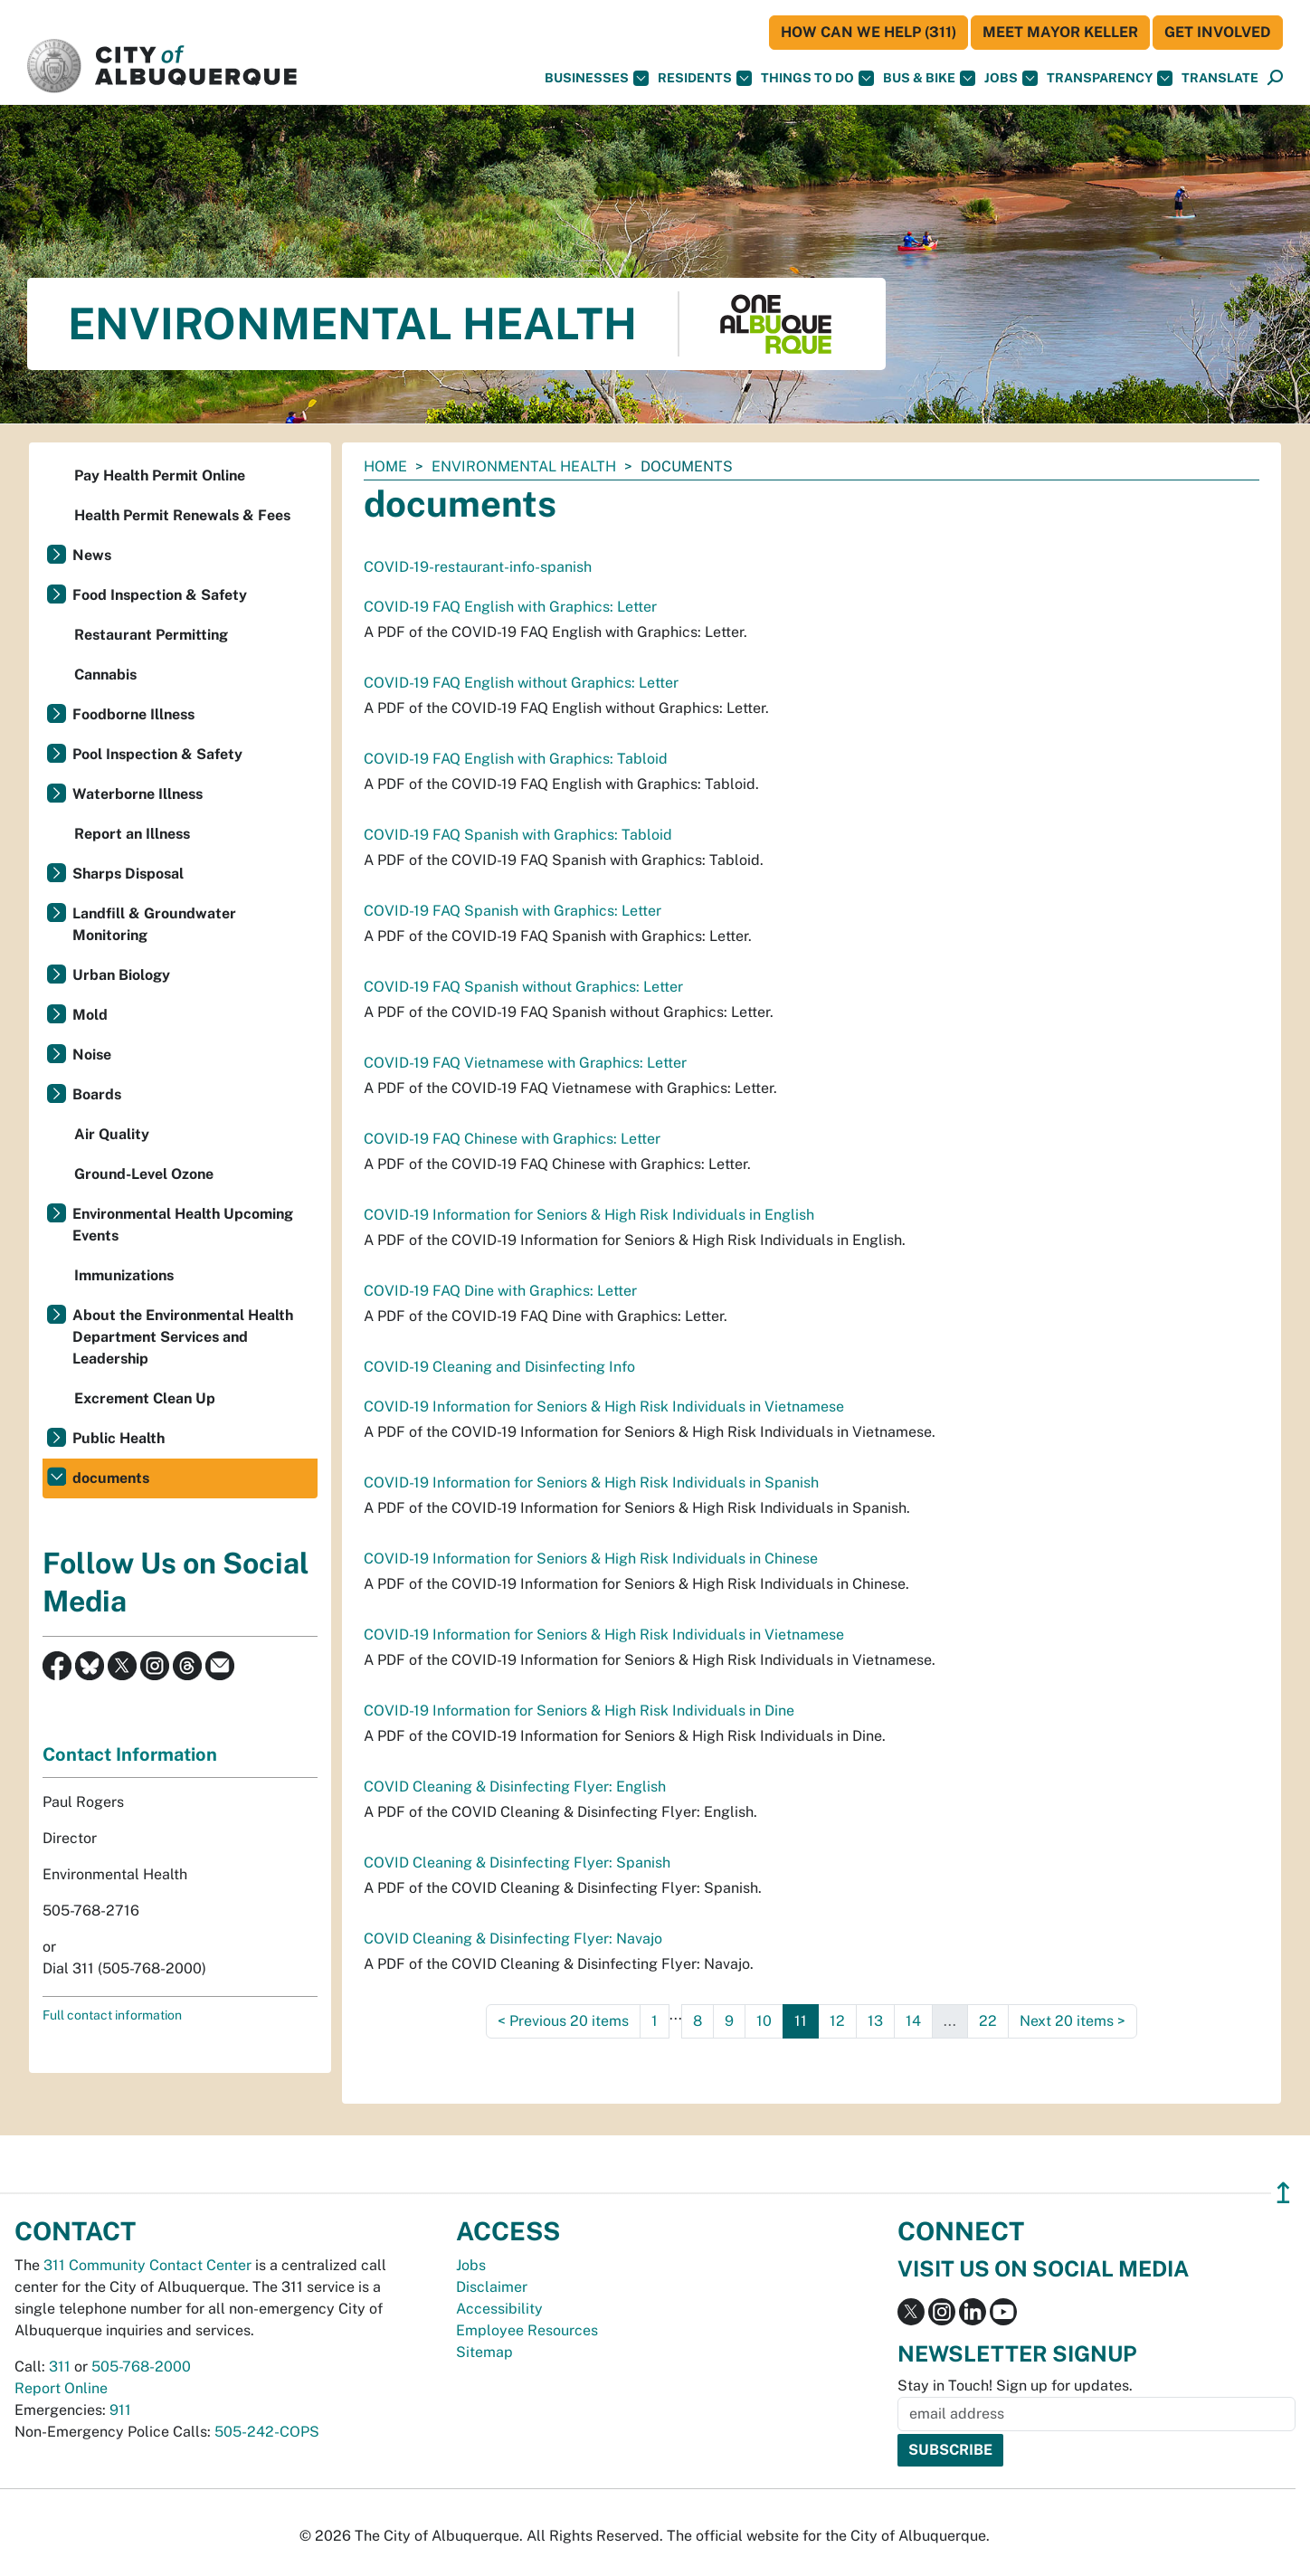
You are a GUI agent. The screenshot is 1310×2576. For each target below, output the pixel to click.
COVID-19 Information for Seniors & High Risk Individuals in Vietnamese (604, 1406)
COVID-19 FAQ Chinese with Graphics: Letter (512, 1138)
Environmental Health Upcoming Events (182, 1224)
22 (988, 2020)
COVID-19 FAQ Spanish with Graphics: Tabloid (518, 834)
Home (385, 466)
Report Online (61, 2388)
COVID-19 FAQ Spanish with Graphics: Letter (512, 910)
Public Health (118, 1438)
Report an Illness (132, 833)
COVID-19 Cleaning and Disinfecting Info (499, 1366)
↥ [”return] (1283, 2193)
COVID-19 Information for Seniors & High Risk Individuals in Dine (579, 1710)
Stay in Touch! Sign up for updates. (1015, 2385)
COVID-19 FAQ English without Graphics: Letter (521, 682)
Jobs (1011, 78)
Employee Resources (527, 2330)
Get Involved (1217, 32)
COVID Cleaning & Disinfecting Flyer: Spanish (517, 1862)
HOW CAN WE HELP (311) (868, 32)
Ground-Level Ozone (144, 1174)
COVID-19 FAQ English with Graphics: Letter (510, 606)
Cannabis (105, 674)
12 (837, 2020)
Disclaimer (491, 2287)
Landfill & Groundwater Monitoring (154, 924)
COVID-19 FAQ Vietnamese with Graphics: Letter (525, 1062)
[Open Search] (1275, 78)
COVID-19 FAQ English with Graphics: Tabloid (516, 758)
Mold (90, 1014)
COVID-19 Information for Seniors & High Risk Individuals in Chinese (591, 1558)
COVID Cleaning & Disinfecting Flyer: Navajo (513, 1938)
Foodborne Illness (133, 714)
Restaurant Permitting (151, 634)
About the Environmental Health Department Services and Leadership (182, 1337)
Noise (91, 1054)
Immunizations (124, 1275)
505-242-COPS (266, 2431)
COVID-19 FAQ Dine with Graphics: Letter (500, 1290)
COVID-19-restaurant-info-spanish (478, 566)
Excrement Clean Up (144, 1398)
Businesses (597, 78)
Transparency (1109, 78)
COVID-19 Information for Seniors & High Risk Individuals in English (589, 1214)
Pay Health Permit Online (159, 475)
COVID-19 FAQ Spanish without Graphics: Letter (523, 986)
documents (110, 1478)
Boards (96, 1094)
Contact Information (130, 1754)
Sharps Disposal (128, 873)
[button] (1220, 78)
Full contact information (112, 2015)
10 (764, 2020)
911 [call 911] (120, 2410)
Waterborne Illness (137, 794)
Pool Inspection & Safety (157, 754)
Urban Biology (121, 975)
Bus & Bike (929, 78)
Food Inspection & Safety (159, 595)
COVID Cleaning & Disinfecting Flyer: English (515, 1786)
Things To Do (817, 78)
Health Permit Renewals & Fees (182, 515)
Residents (705, 78)
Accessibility (499, 2308)
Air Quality (111, 1134)
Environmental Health (524, 466)
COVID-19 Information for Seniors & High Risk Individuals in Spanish (591, 1482)
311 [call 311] (60, 2366)
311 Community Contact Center (147, 2265)
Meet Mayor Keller (1060, 32)
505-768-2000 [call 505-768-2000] (141, 2366)
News (91, 555)
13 (875, 2020)
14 (913, 2020)
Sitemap (484, 2352)
